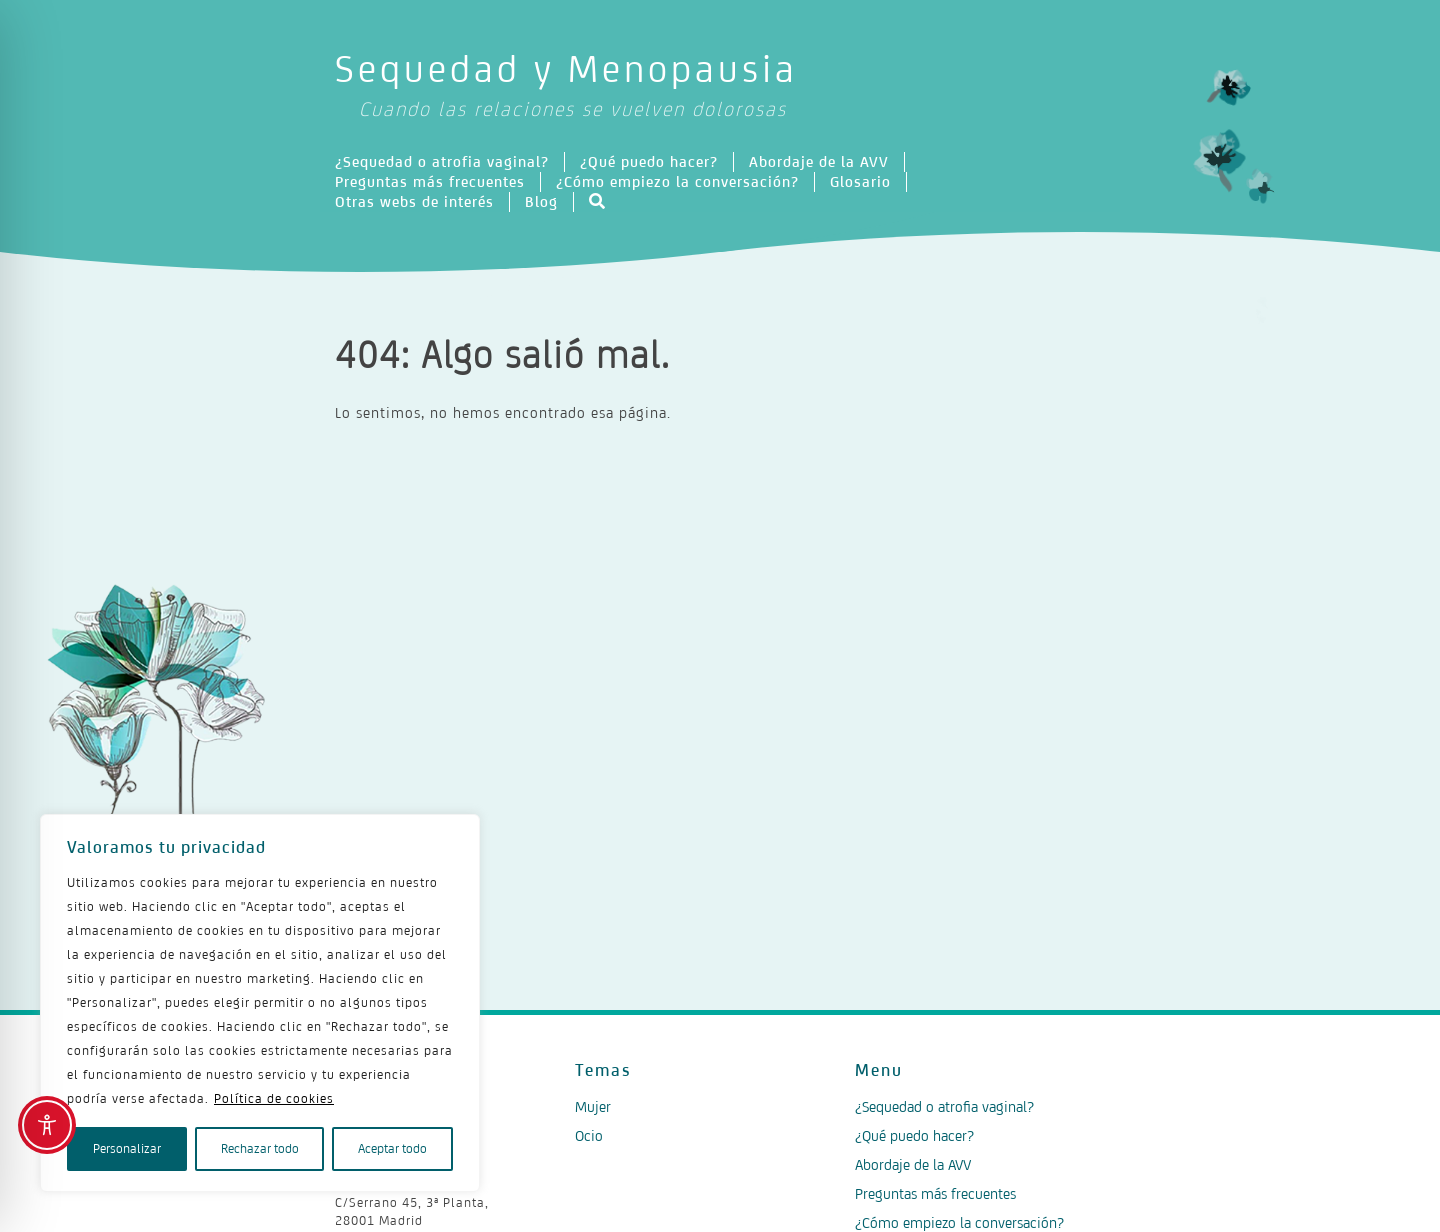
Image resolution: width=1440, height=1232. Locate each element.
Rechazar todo (260, 1148)
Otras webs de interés (414, 201)
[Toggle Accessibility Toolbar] (47, 1125)
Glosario (860, 181)
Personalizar (127, 1148)
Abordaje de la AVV (819, 161)
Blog (541, 201)
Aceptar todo (392, 1148)
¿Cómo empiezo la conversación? (677, 181)
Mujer (593, 1106)
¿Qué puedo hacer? (649, 161)
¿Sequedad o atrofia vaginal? (442, 161)
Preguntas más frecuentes (430, 181)
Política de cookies (274, 1098)
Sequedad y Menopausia (720, 86)
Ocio (589, 1135)
